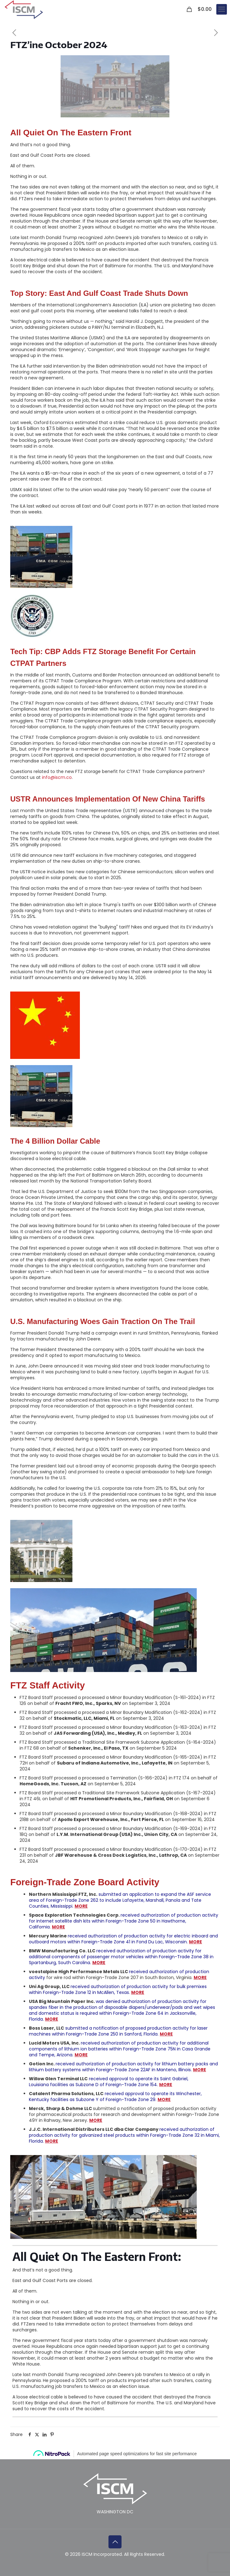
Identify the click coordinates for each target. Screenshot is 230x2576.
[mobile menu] (221, 9)
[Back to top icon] (115, 2541)
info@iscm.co (57, 777)
